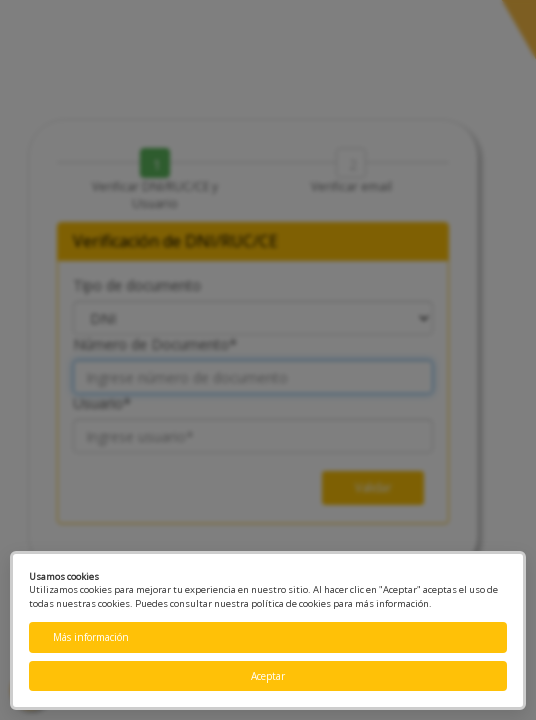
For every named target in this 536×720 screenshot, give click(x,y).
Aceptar (268, 676)
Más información (91, 637)
